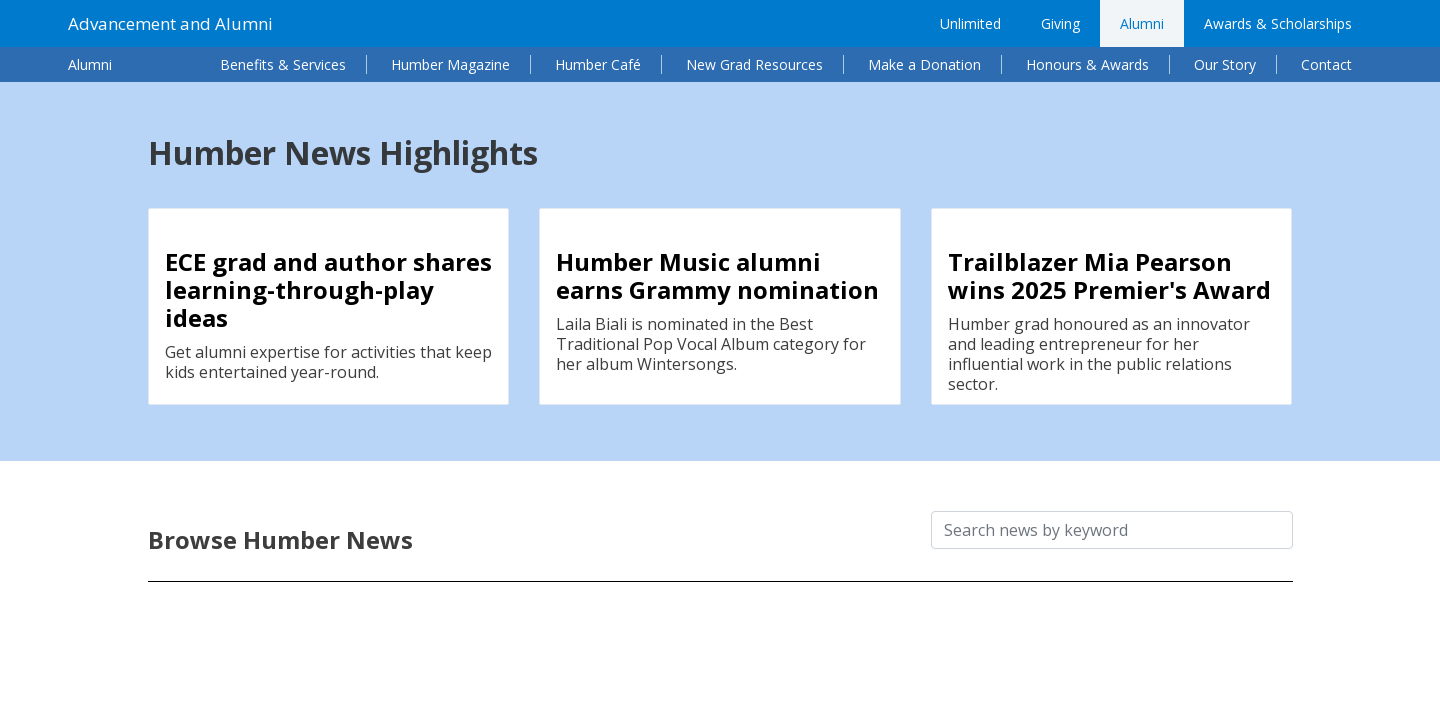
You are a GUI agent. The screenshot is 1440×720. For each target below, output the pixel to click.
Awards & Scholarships (1278, 23)
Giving (1060, 23)
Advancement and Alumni (170, 23)
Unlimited (970, 23)
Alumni (1142, 23)
